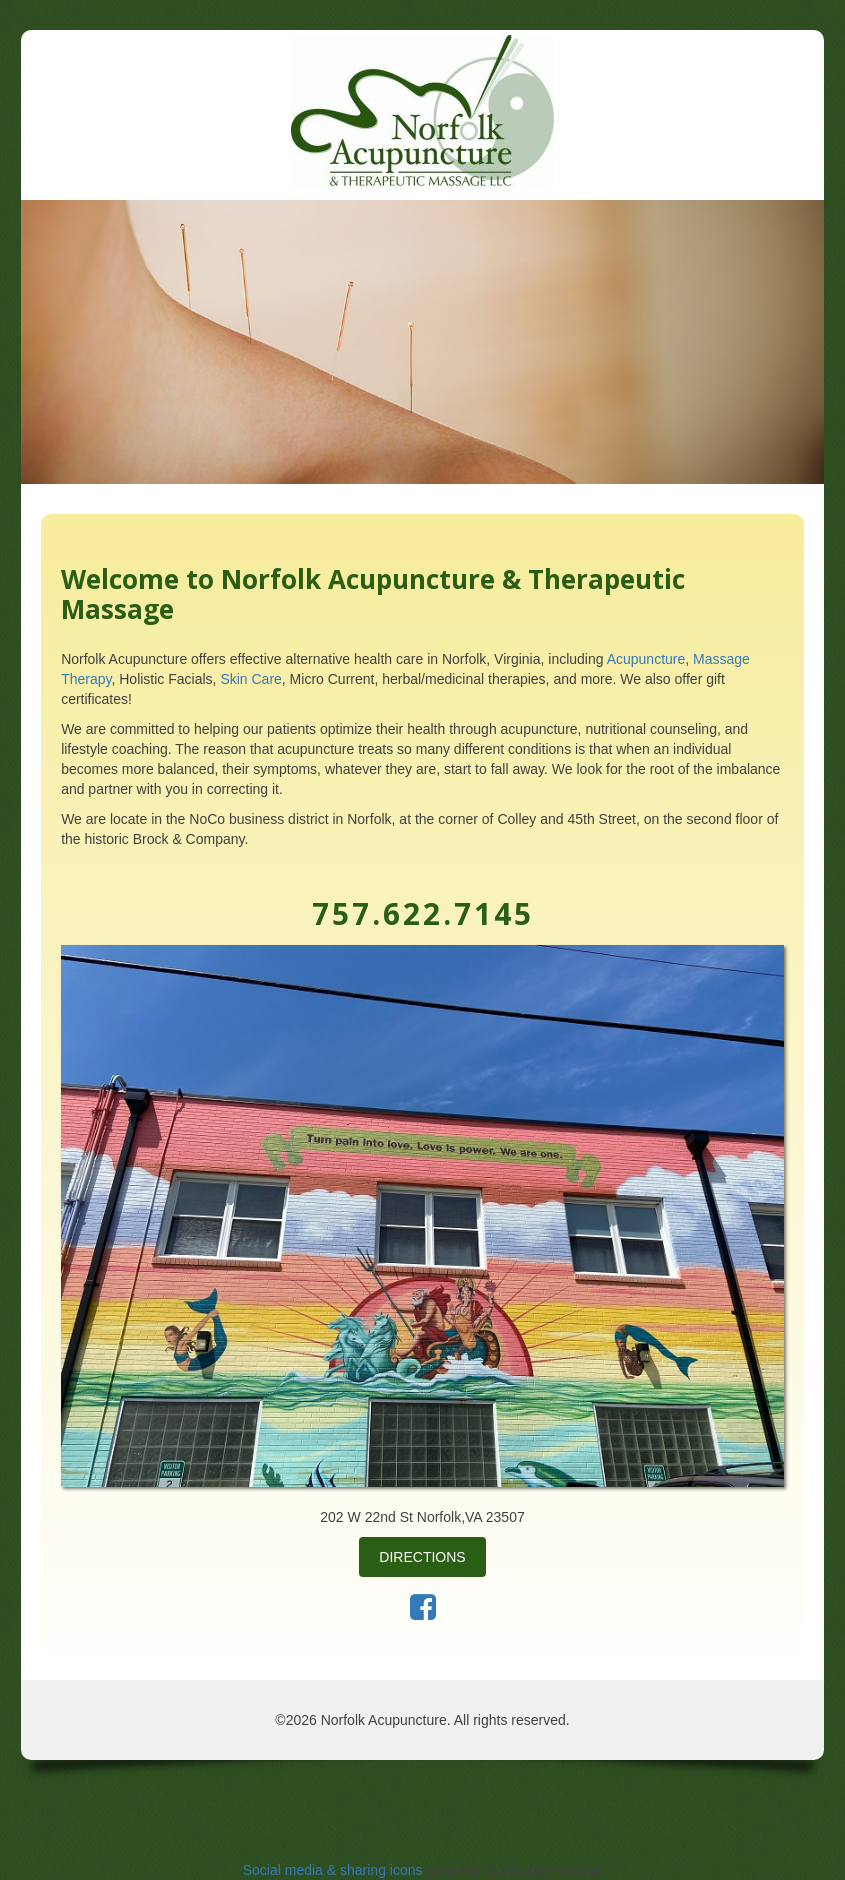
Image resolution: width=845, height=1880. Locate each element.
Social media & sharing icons (335, 1870)
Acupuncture (646, 659)
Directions (422, 1557)
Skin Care (250, 679)
